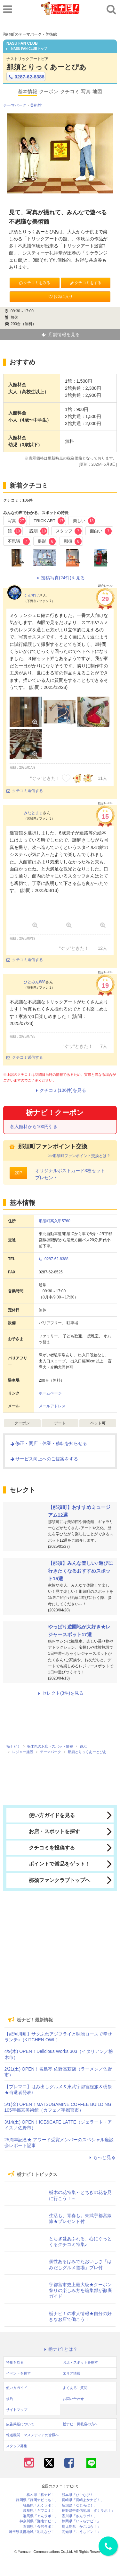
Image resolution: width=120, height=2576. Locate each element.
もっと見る (101, 2157)
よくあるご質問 (75, 2388)
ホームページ (50, 1393)
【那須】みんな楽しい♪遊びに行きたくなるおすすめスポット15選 (80, 1570)
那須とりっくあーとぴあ (46, 67)
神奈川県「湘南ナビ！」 (39, 2521)
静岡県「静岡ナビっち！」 (37, 2500)
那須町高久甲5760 (54, 1221)
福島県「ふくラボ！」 (40, 2505)
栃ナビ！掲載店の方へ (80, 2424)
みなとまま (33, 813)
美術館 (36, 105)
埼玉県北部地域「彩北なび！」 (33, 2532)
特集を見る (15, 2362)
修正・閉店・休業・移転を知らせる (48, 1443)
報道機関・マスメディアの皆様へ (32, 2435)
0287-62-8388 (25, 77)
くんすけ (31, 595)
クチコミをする (85, 283)
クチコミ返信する (24, 791)
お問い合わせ (73, 2399)
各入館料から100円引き (34, 1126)
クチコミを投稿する (42, 1848)
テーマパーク (14, 105)
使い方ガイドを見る (42, 1815)
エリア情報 (71, 2373)
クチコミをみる (34, 283)
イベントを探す (18, 2373)
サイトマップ (16, 2409)
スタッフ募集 (16, 2446)
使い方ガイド (16, 2388)
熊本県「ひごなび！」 (79, 2495)
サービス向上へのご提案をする (44, 1458)
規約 (9, 2399)
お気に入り (60, 296)
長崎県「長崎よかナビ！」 (83, 2500)
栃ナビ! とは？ (60, 2349)
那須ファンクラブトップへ (50, 1880)
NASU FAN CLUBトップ (26, 48)
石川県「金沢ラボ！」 (40, 2526)
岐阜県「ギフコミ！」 (40, 2510)
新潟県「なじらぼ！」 (79, 2505)
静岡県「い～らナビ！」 (81, 2521)
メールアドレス (52, 1406)
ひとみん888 (34, 982)
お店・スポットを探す (45, 1831)
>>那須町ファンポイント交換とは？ (79, 1156)
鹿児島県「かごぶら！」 (81, 2526)
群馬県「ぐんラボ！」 (40, 2516)
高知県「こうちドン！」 (81, 2532)
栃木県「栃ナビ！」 (42, 2495)
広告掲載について (20, 2424)
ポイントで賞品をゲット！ (50, 1864)
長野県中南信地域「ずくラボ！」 (88, 2510)
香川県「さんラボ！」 (79, 2516)
